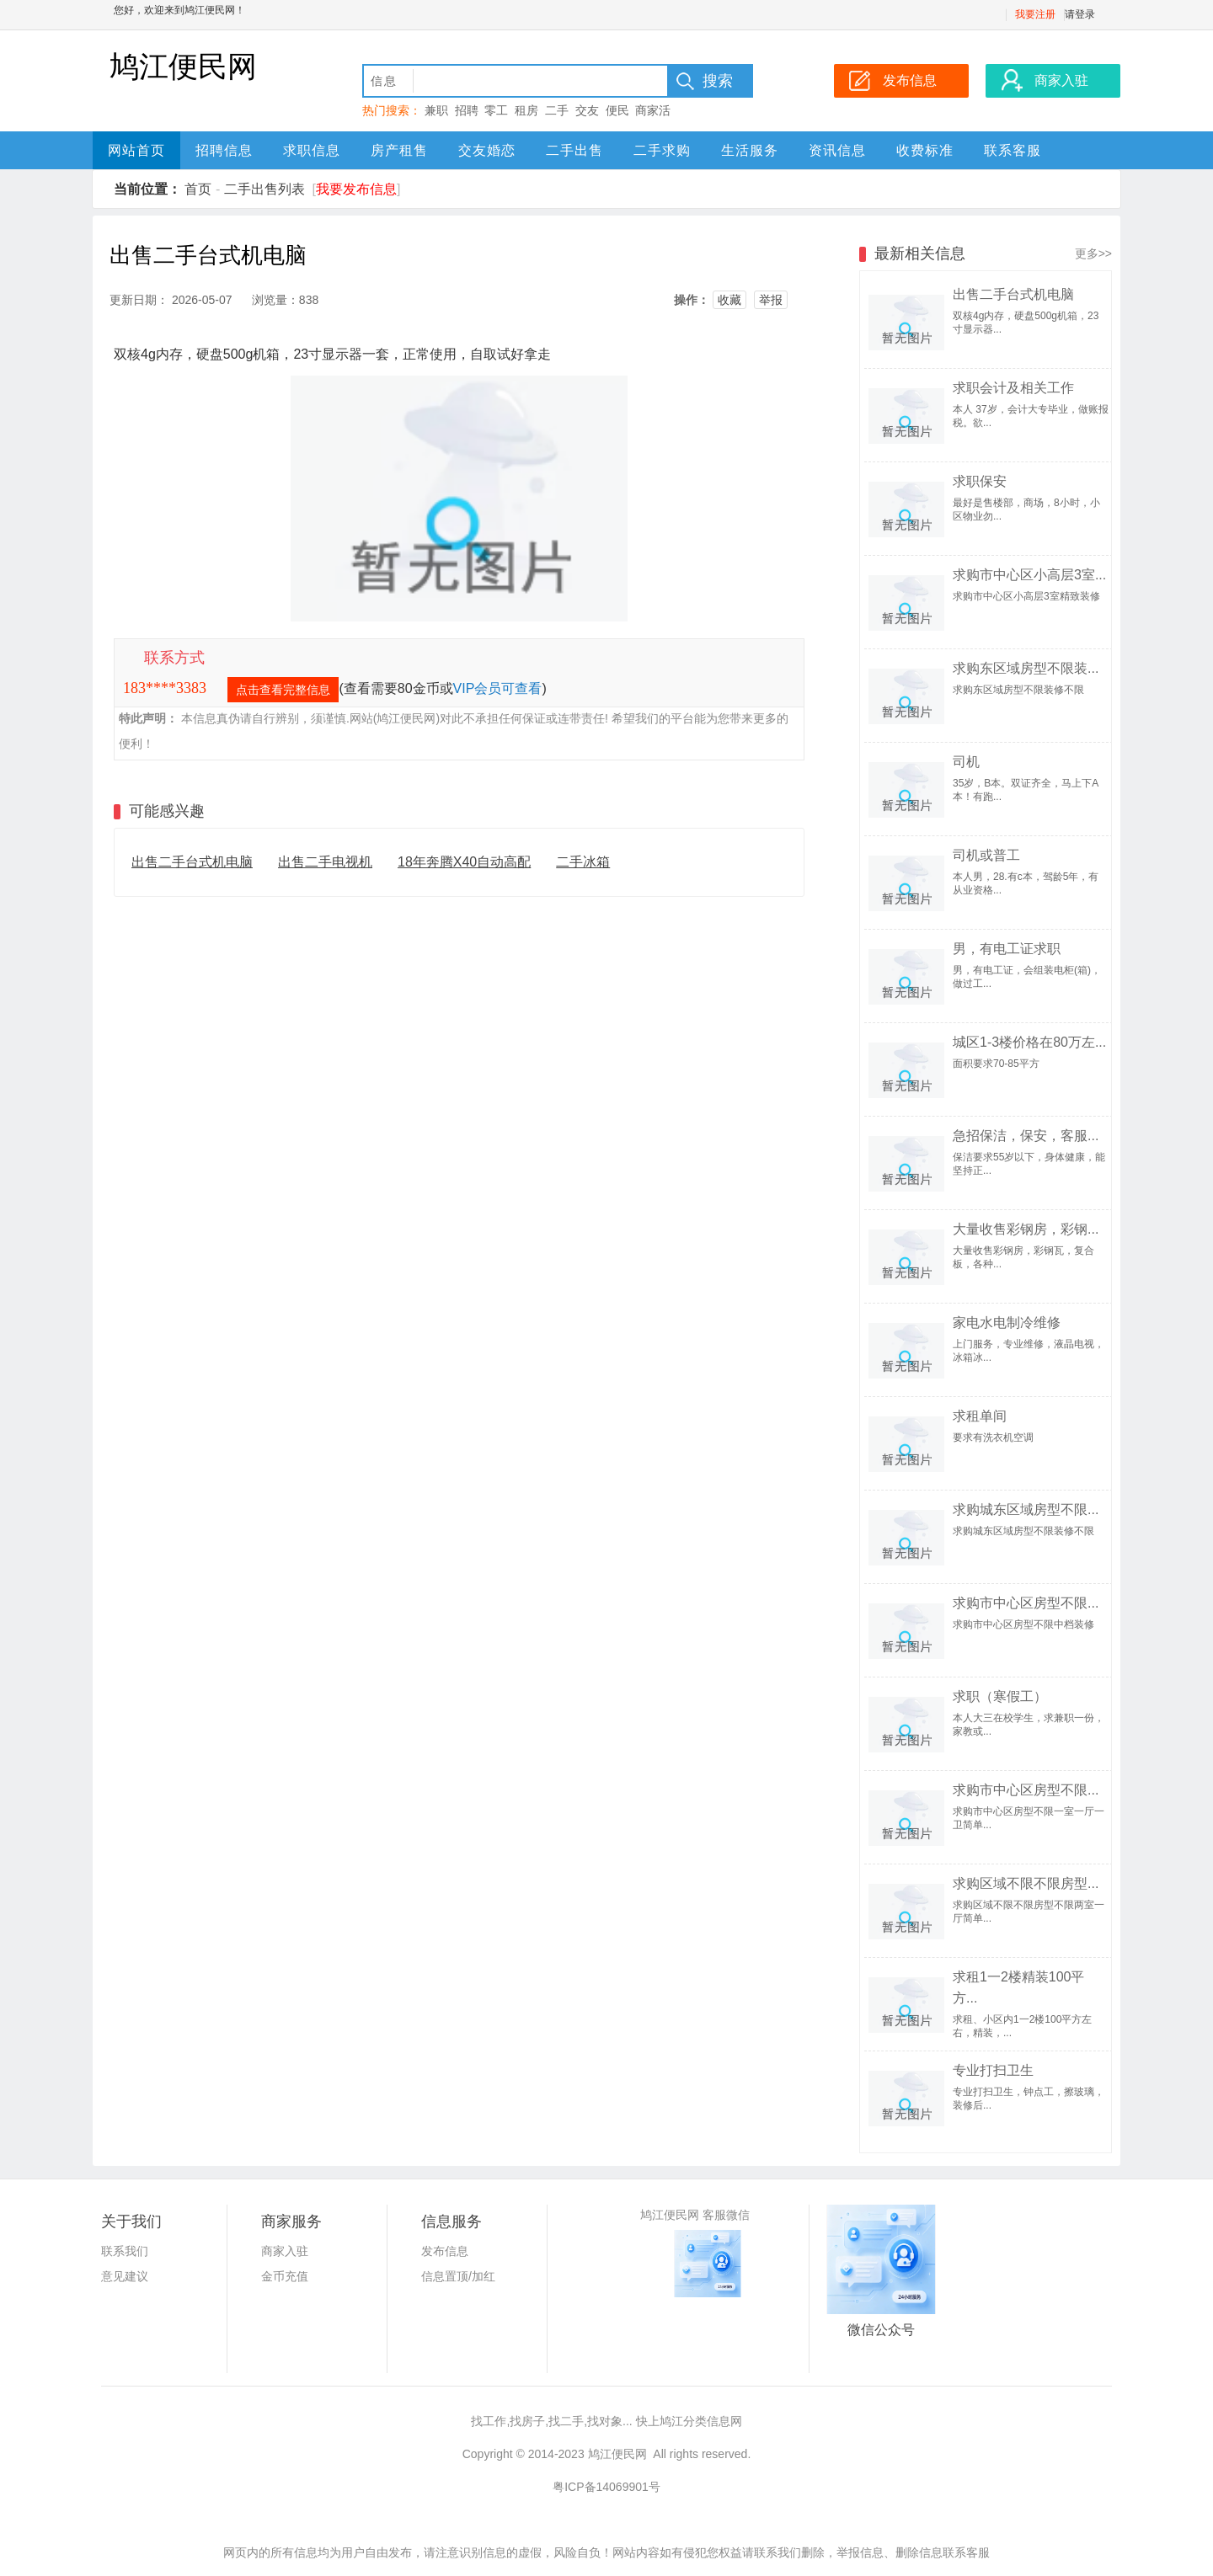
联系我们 (124, 2251)
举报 (771, 300)
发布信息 (444, 2251)
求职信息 (311, 150)
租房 (526, 110)
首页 (197, 189)
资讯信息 (837, 150)
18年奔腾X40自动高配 (464, 862)
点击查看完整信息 (283, 689)
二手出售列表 (264, 189)
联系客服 (1012, 150)
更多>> (1093, 253)
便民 (617, 110)
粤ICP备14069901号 (606, 2486)
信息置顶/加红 (458, 2276)
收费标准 (925, 150)
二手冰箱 (583, 862)
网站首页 (136, 150)
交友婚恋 (487, 150)
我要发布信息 (356, 189)
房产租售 (399, 150)
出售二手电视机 (325, 862)
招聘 (466, 110)
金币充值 (284, 2276)
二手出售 (574, 150)
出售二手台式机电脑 (192, 862)
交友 (587, 110)
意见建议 (124, 2276)
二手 (557, 110)
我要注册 (1035, 14)
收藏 (729, 300)
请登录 (1080, 14)
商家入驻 (284, 2251)
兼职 (436, 110)
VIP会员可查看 (497, 688)
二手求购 (662, 150)
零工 (496, 110)
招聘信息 (224, 150)
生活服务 (749, 150)
